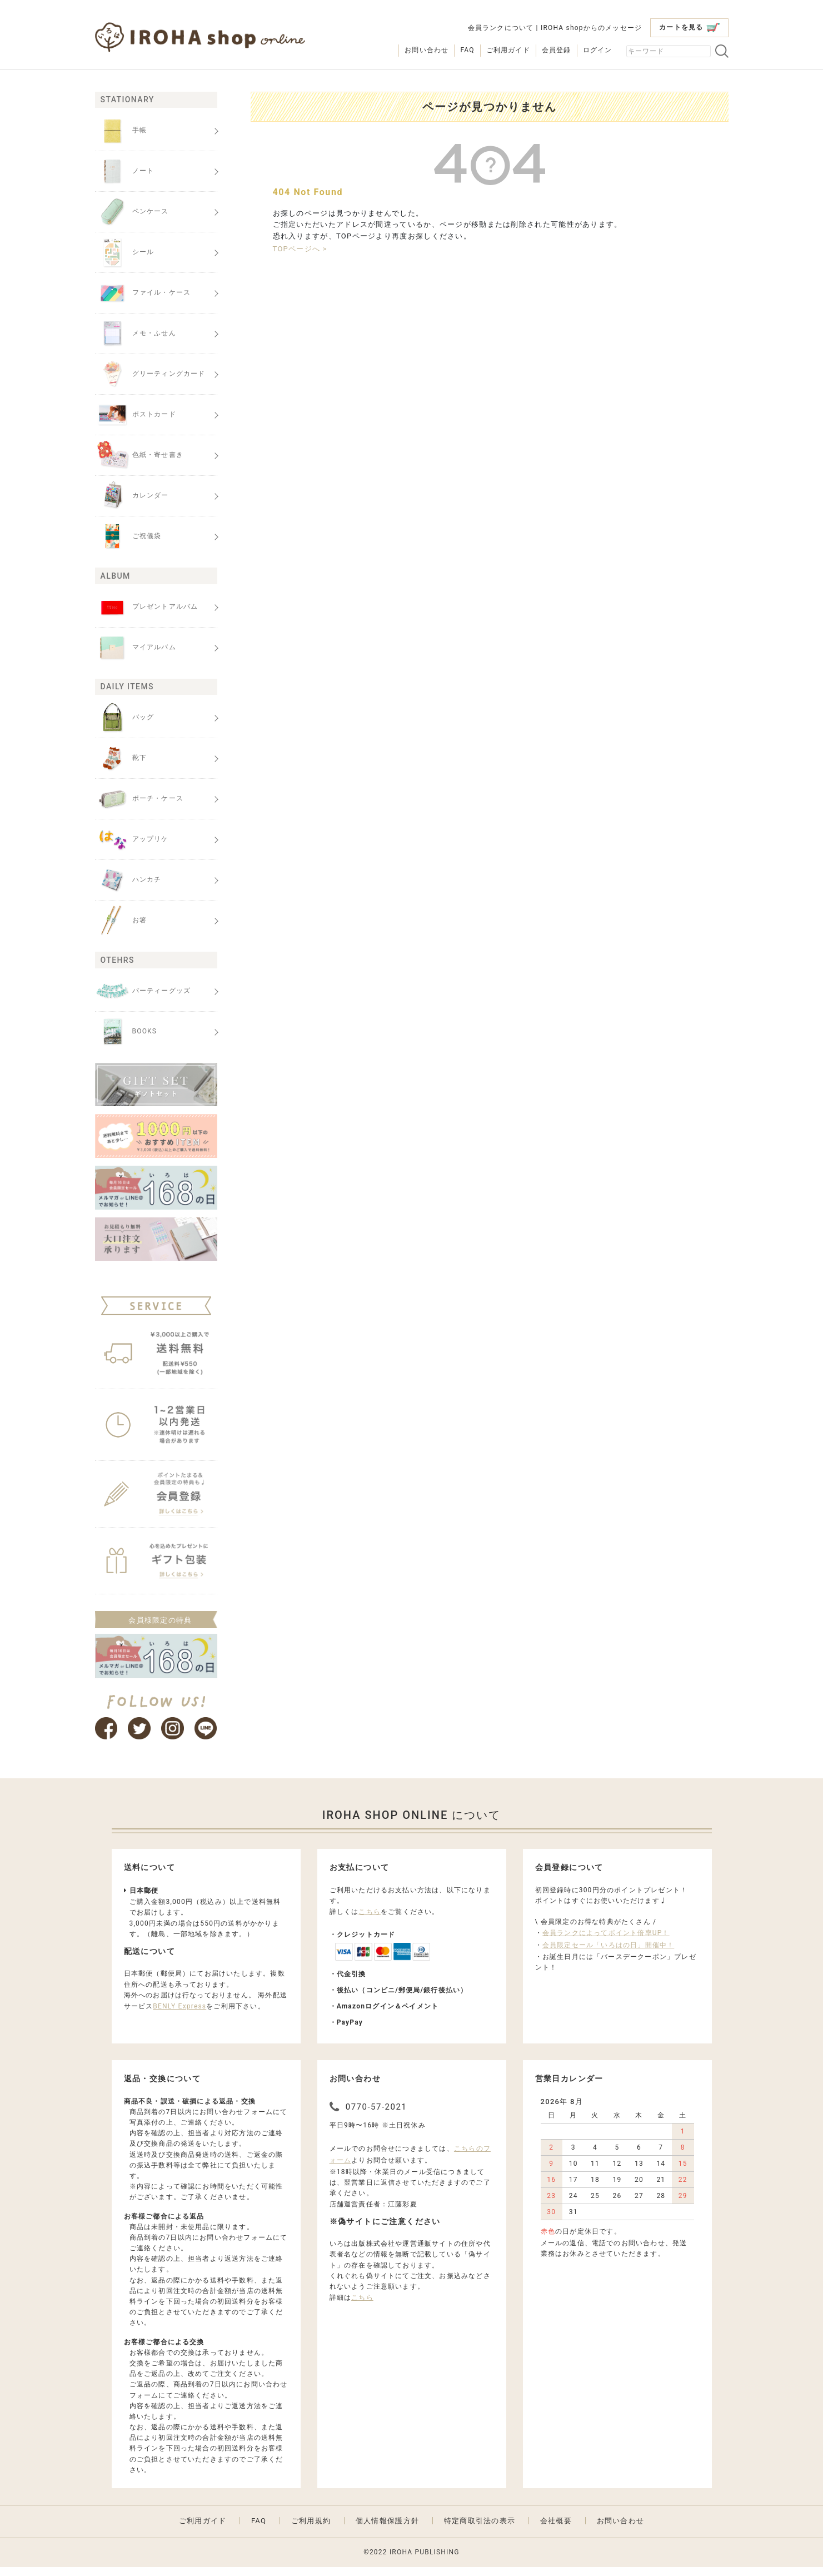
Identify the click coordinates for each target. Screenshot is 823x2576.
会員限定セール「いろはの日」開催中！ (608, 1954)
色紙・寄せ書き (139, 455)
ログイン (597, 50)
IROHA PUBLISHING (425, 2561)
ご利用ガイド (508, 50)
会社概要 (556, 2530)
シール (124, 252)
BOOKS (126, 1032)
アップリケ (132, 839)
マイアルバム (135, 647)
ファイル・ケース (143, 293)
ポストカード (135, 414)
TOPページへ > (300, 249)
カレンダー (132, 496)
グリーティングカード (150, 374)
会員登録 (556, 50)
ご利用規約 (311, 2530)
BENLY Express (179, 2015)
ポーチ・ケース (139, 799)
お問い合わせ (426, 50)
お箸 (121, 920)
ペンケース (132, 212)
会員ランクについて (501, 28)
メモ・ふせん (135, 333)
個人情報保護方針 (387, 2530)
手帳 (121, 130)
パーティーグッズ (143, 991)
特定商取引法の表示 (480, 2530)
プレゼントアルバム (146, 607)
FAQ (467, 50)
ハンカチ (128, 880)
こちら (369, 1920)
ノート (124, 171)
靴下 (121, 758)
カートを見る (689, 27)
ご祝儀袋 (128, 536)
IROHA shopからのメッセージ (591, 28)
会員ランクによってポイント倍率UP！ (606, 1942)
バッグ (124, 717)
